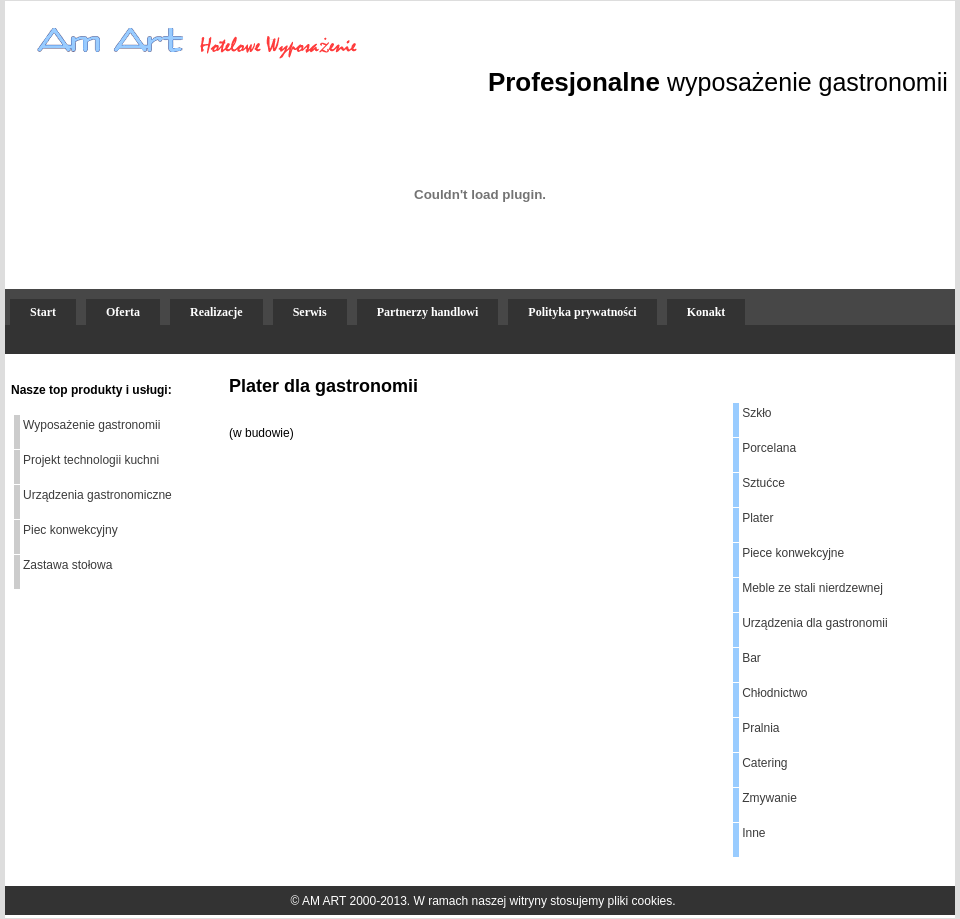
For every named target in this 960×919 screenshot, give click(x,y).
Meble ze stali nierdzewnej (812, 588)
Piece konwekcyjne (793, 553)
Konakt (706, 312)
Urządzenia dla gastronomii (814, 623)
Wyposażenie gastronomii (91, 425)
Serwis (310, 312)
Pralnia (760, 728)
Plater (757, 518)
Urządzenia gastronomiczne (97, 495)
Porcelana (769, 448)
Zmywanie (769, 798)
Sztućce (763, 483)
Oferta (123, 312)
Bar (751, 658)
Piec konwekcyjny (70, 530)
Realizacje (216, 312)
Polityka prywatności (582, 312)
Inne (753, 833)
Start (43, 312)
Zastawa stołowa (67, 565)
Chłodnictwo (774, 693)
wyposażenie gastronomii (807, 82)
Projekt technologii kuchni (91, 460)
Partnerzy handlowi (428, 312)
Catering (764, 763)
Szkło (756, 413)
